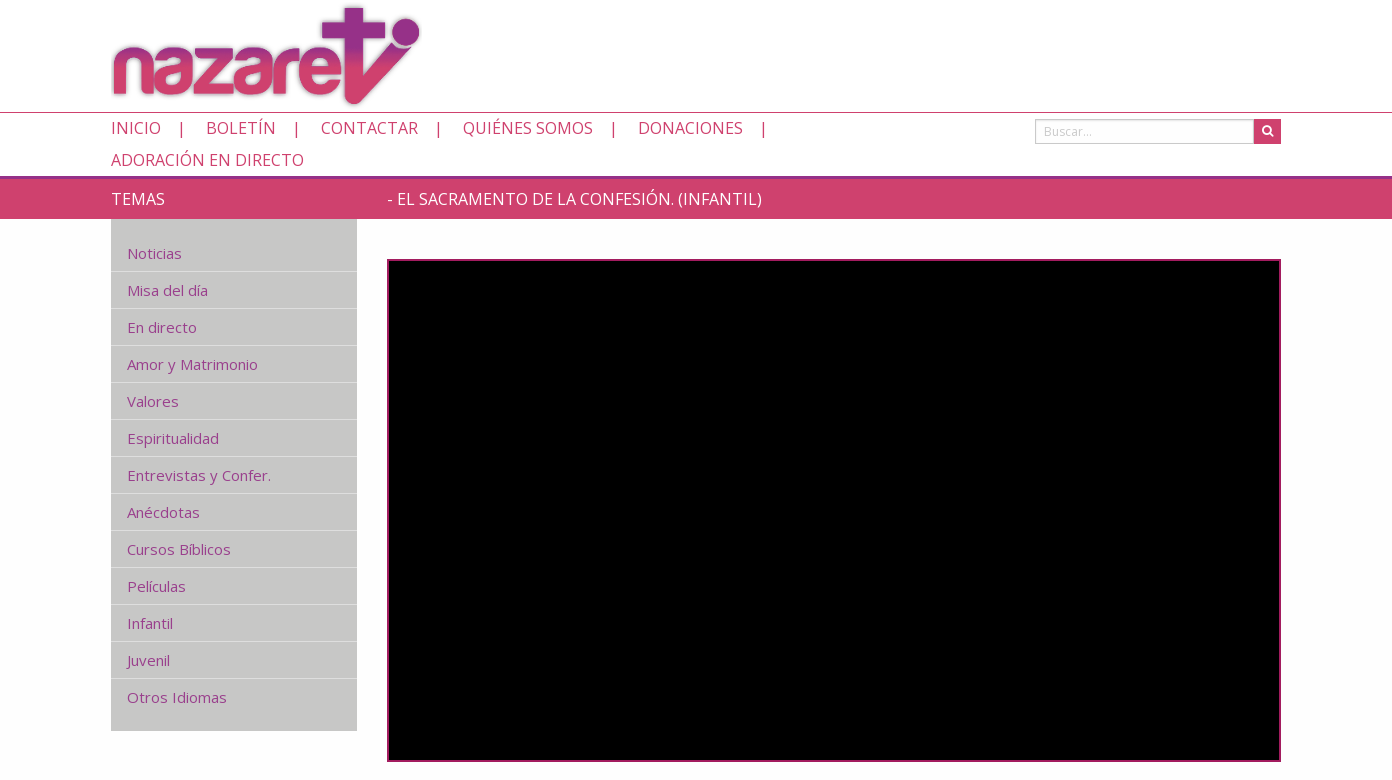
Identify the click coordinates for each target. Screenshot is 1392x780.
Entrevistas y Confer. (199, 475)
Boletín (241, 128)
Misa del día (167, 290)
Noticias (154, 253)
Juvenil (148, 660)
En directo (162, 327)
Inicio (136, 128)
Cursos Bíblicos (179, 549)
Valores (153, 401)
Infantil (150, 623)
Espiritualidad (173, 438)
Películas (156, 586)
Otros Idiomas (177, 697)
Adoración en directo (207, 160)
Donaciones (690, 128)
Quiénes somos (528, 128)
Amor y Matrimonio (192, 364)
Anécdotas (163, 512)
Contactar (369, 128)
